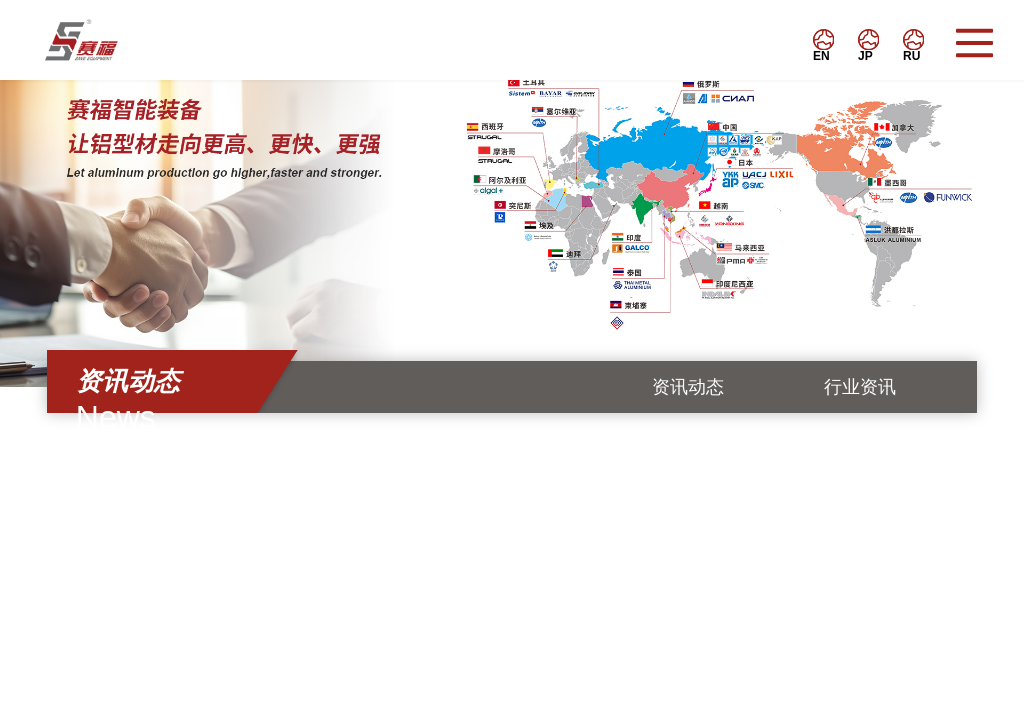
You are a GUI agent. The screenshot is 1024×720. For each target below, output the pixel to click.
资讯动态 (688, 387)
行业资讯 (860, 387)
